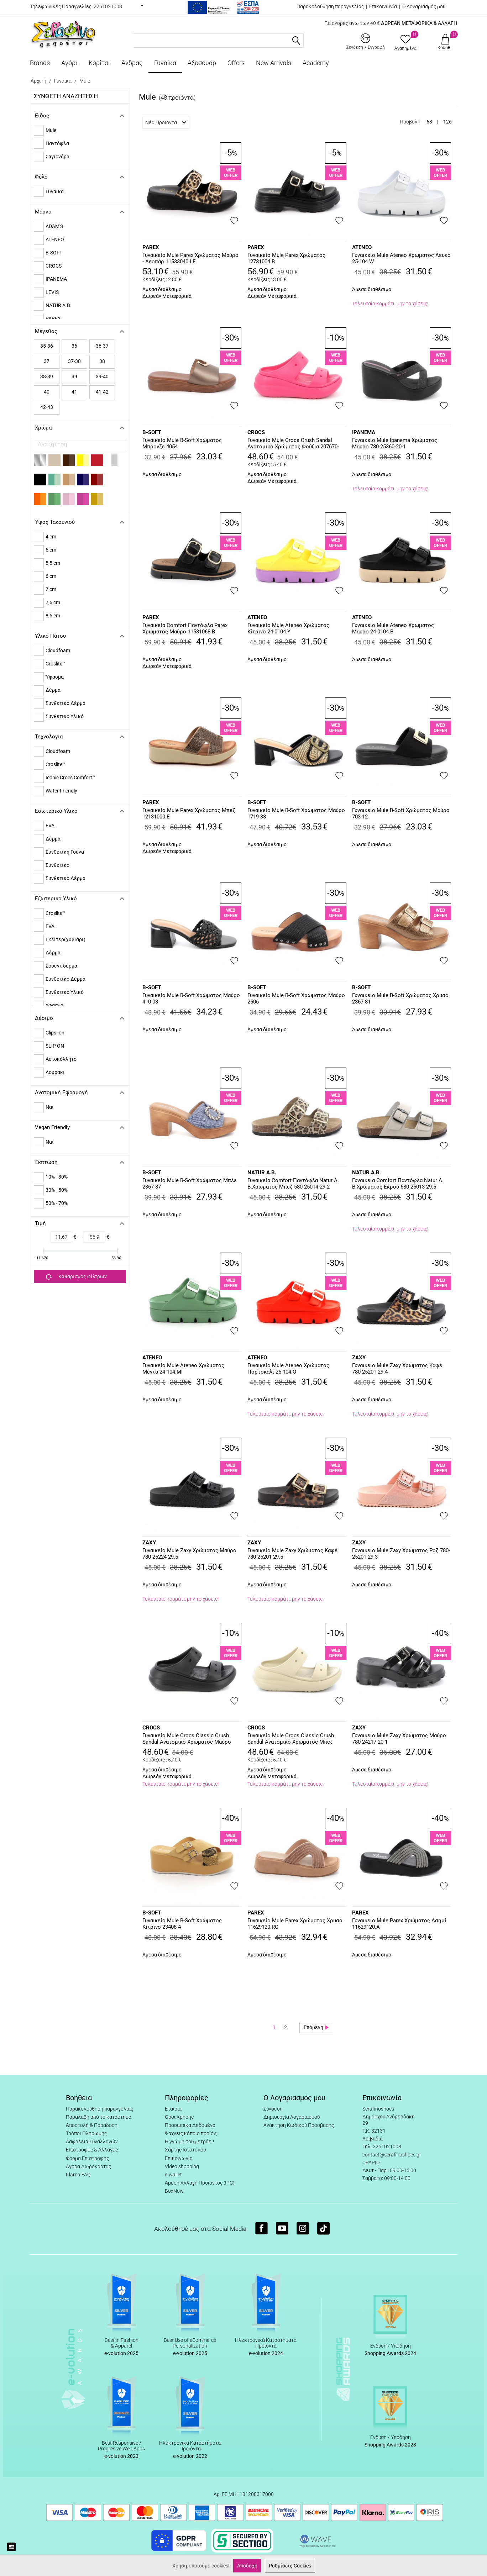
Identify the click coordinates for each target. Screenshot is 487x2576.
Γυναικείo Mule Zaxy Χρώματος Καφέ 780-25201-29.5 (292, 1553)
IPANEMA (363, 432)
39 (74, 376)
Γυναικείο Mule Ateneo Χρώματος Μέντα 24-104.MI (183, 1368)
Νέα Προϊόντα (165, 122)
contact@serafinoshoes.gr (391, 2155)
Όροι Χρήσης (179, 2117)
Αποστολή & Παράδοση (91, 2125)
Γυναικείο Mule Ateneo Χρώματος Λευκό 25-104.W (401, 258)
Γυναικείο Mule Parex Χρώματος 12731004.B (286, 258)
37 (46, 361)
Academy (316, 63)
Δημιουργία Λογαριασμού (291, 2117)
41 (74, 392)
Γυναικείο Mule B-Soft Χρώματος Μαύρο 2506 (296, 998)
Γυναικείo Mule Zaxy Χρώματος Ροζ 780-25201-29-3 (401, 1553)
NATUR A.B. (261, 1172)
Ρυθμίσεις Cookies (290, 2566)
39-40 (102, 376)
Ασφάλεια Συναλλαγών (92, 2141)
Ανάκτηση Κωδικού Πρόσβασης (298, 2125)
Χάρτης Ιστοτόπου (185, 2150)
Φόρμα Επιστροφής (87, 2158)
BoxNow (174, 2191)
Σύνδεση (273, 2109)
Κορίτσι (99, 63)
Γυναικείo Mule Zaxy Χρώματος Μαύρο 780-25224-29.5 (189, 1553)
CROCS (256, 432)
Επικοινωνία (383, 6)
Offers (236, 63)
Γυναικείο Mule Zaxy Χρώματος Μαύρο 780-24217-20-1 (399, 1738)
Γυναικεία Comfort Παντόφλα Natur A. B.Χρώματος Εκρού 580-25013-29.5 (398, 1183)
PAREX (150, 247)
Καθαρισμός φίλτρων (76, 1277)
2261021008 (108, 6)
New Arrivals (273, 63)
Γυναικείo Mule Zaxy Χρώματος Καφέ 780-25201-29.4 (397, 1368)
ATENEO (362, 247)
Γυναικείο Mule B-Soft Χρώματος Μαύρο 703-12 (401, 813)
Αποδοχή (247, 2566)
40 (46, 392)
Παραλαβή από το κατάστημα (98, 2117)
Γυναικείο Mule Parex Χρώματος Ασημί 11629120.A (399, 1923)
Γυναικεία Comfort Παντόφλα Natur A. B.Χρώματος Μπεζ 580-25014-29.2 (293, 1183)
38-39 (46, 376)
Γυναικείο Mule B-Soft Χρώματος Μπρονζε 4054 (182, 443)
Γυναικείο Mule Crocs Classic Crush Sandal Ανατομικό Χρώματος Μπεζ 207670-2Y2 (290, 1739)
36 (74, 346)
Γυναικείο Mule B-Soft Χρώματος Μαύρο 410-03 (191, 998)
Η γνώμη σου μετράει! (189, 2141)
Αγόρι (69, 63)
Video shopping (182, 2166)
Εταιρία (173, 2109)
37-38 (74, 361)
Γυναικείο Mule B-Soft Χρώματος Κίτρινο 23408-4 (182, 1923)
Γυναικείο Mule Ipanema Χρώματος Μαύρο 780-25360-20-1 (394, 443)
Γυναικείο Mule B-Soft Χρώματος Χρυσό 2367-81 (400, 998)
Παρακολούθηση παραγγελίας (330, 6)
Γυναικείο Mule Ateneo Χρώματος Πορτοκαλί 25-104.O (288, 1368)
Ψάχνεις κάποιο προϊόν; (191, 2133)
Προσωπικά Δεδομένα (190, 2125)
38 (102, 361)
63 (429, 122)
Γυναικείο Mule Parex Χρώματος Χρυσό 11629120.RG (294, 1923)
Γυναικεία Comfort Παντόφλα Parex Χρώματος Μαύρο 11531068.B (184, 628)
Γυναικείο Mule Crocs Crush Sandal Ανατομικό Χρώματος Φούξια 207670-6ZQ (293, 444)
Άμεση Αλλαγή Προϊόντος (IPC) (200, 2183)
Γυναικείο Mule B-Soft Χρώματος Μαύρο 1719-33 (296, 813)
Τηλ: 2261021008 (381, 2146)
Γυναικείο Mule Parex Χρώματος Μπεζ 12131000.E (188, 813)
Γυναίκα (165, 63)
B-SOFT (151, 432)
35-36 (46, 346)
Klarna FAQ (78, 2174)
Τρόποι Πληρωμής (86, 2133)
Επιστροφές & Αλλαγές (92, 2150)
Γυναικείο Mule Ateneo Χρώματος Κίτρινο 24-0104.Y (288, 628)
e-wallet (173, 2174)
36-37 (102, 346)
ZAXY (359, 1357)
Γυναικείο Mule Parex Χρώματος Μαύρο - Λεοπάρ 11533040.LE (190, 258)
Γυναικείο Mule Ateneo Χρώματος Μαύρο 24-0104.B (393, 628)
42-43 (46, 407)
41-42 (102, 392)
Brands (40, 63)
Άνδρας (132, 63)
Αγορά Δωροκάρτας (88, 2166)
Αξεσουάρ (202, 63)
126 (447, 122)
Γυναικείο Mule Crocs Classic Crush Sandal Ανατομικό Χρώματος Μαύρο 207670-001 (186, 1739)
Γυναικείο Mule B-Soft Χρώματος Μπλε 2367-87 (189, 1183)
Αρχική (38, 81)
